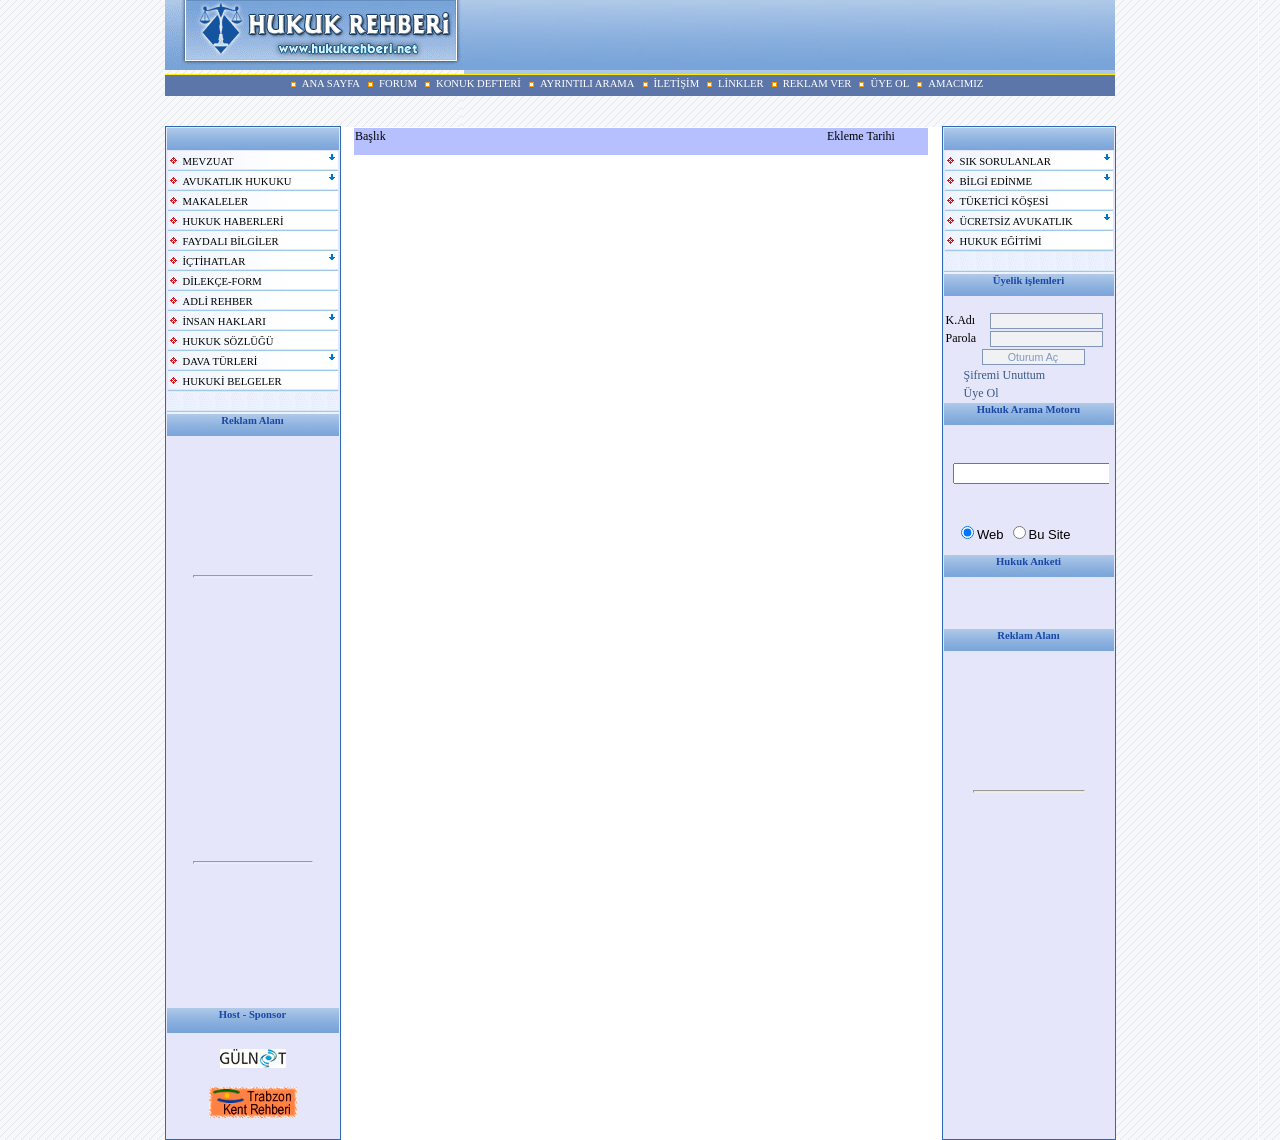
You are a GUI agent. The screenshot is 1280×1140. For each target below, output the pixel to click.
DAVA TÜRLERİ (220, 361)
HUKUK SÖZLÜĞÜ (228, 341)
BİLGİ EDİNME (996, 181)
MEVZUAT (208, 161)
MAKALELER (216, 201)
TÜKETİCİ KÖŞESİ (1004, 201)
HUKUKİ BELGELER (232, 381)
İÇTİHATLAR (214, 261)
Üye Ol (981, 393)
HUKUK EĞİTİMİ (1001, 241)
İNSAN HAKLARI (224, 321)
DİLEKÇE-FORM (222, 281)
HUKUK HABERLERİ (233, 221)
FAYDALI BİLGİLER (231, 241)
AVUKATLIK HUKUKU (237, 181)
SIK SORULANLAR (1005, 161)
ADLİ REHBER (218, 301)
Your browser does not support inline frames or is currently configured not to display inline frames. (253, 577)
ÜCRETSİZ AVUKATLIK (1016, 221)
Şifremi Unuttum (1005, 375)
